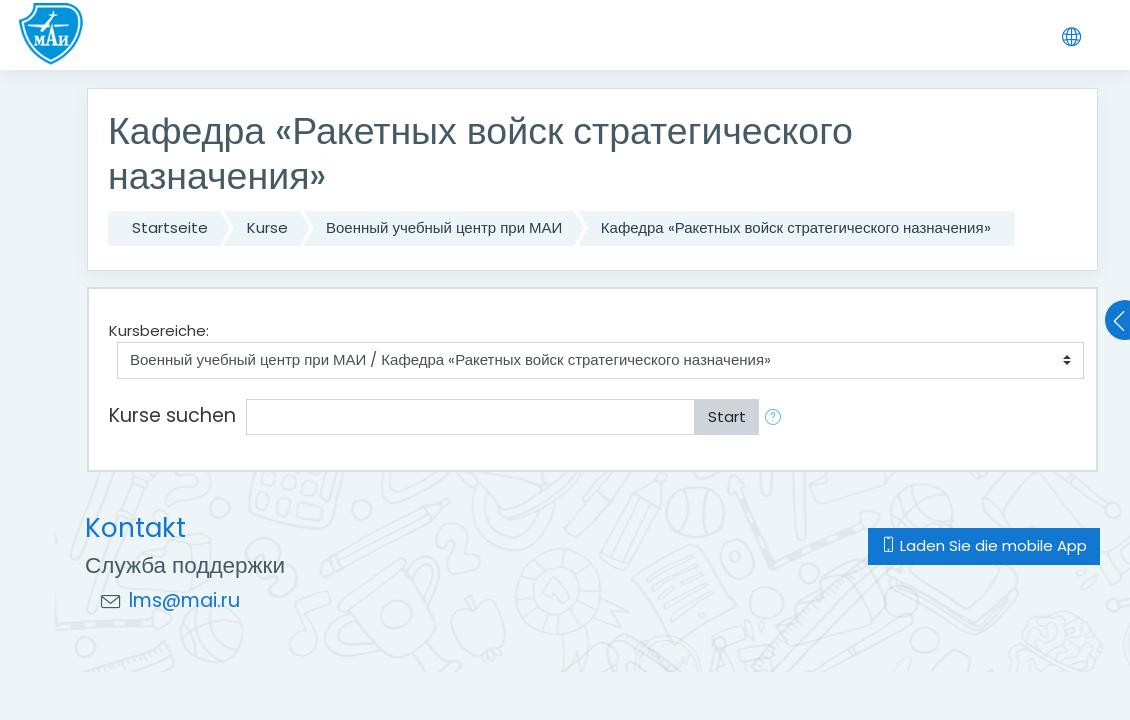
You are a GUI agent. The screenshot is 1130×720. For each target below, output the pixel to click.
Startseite (170, 227)
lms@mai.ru (184, 600)
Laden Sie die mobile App (984, 545)
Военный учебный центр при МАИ (444, 227)
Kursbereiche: (159, 330)
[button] (777, 417)
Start (727, 416)
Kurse (267, 227)
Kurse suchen (172, 415)
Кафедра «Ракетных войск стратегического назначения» (796, 227)
